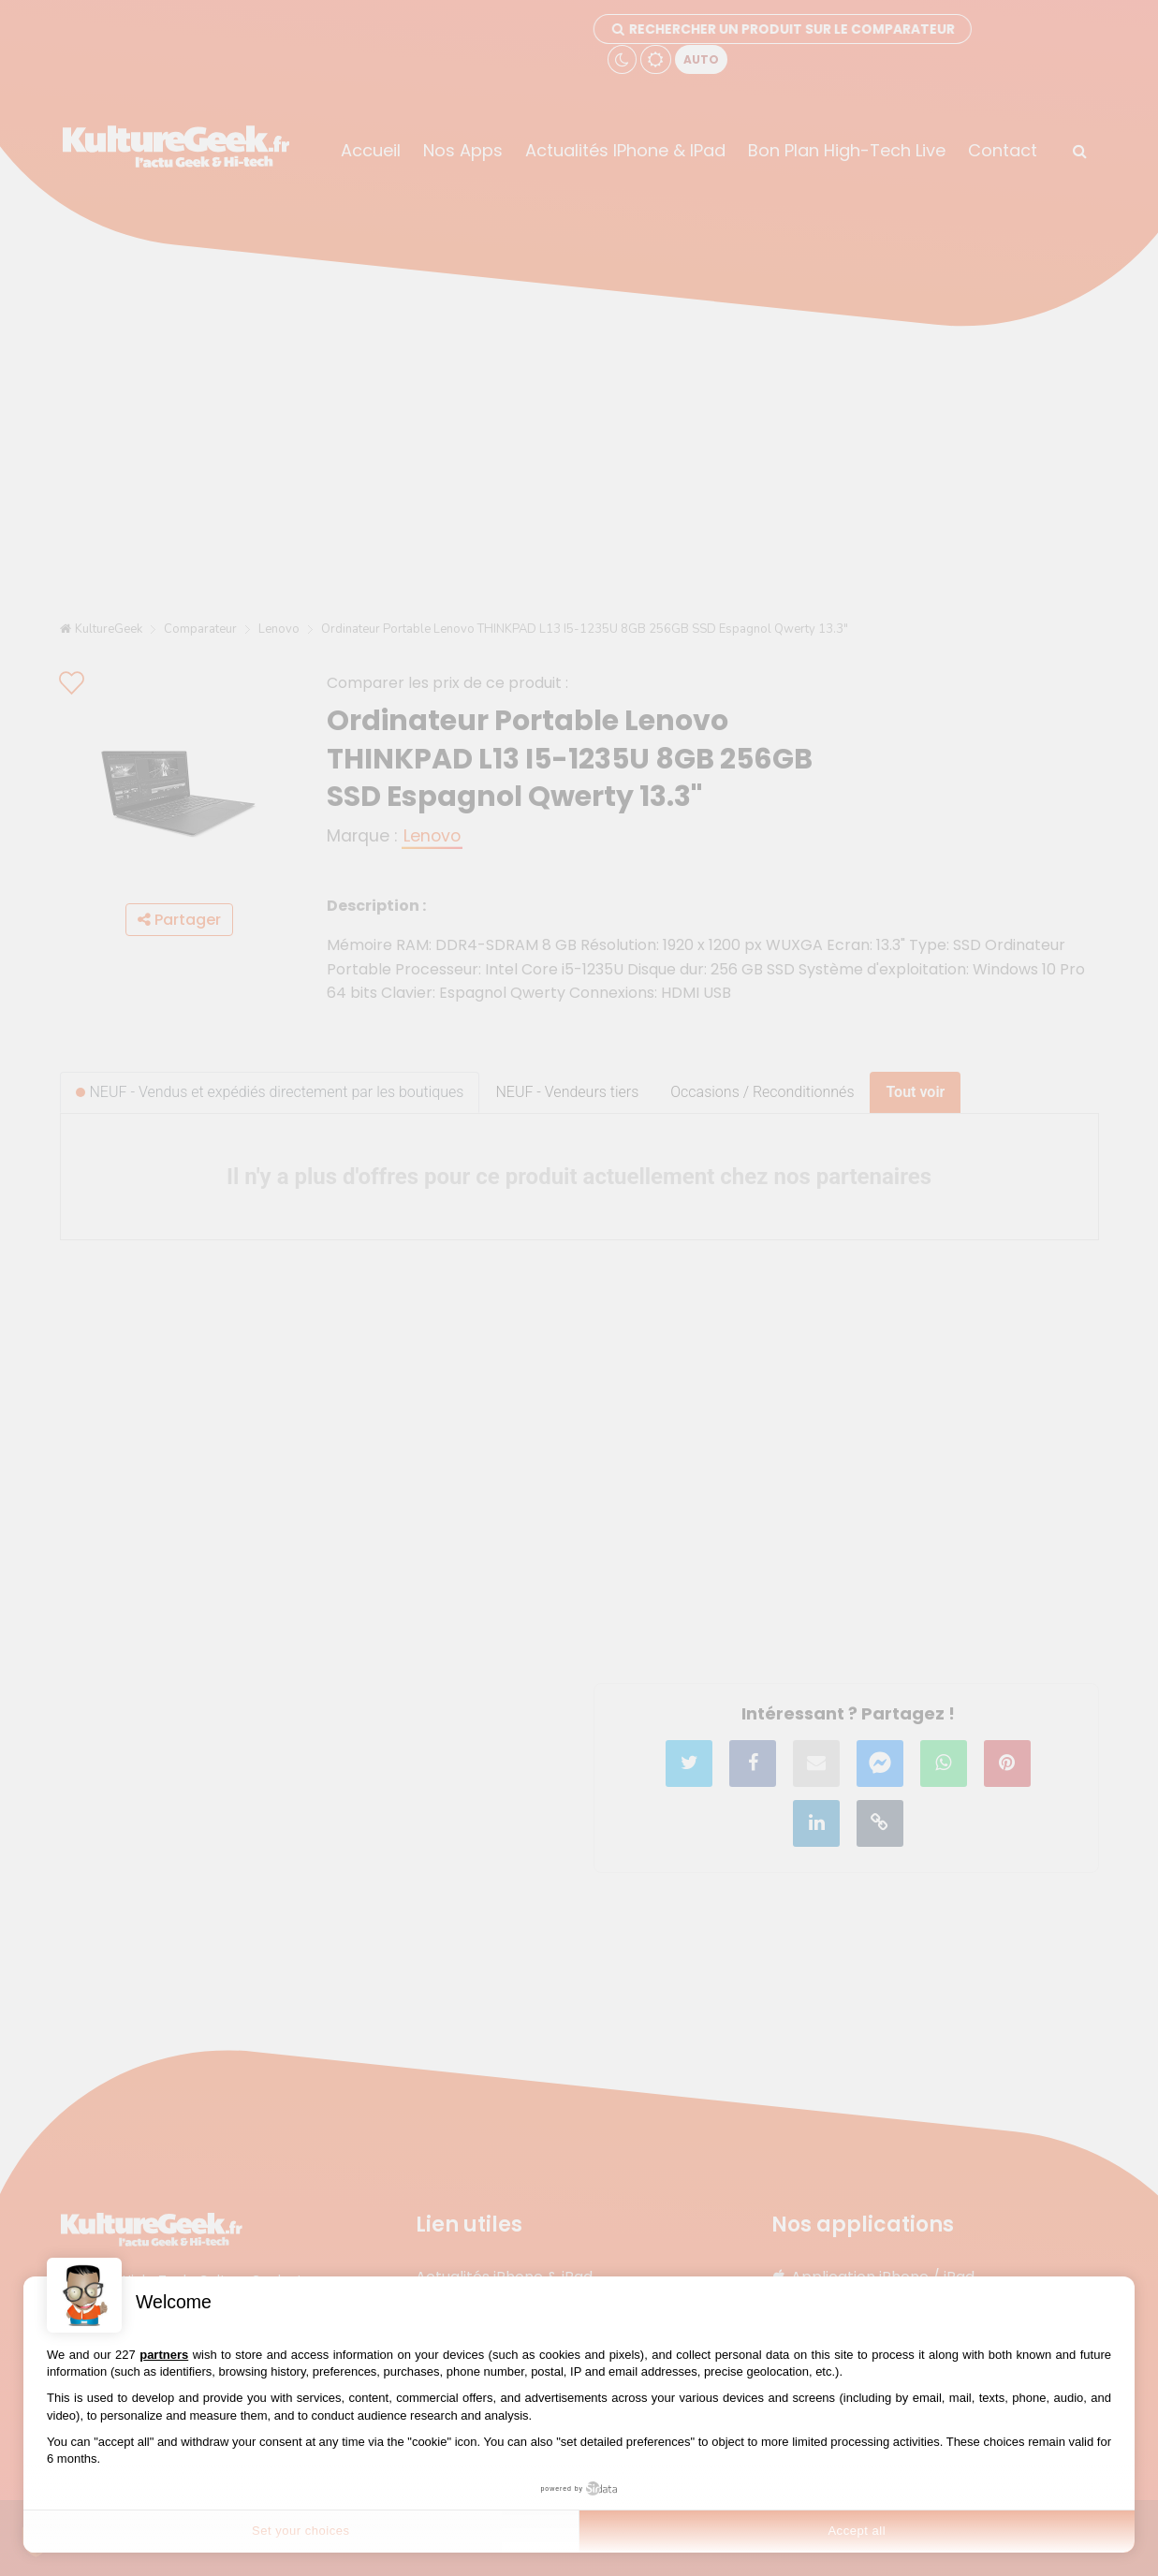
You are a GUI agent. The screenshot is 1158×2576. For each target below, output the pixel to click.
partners (163, 2355)
